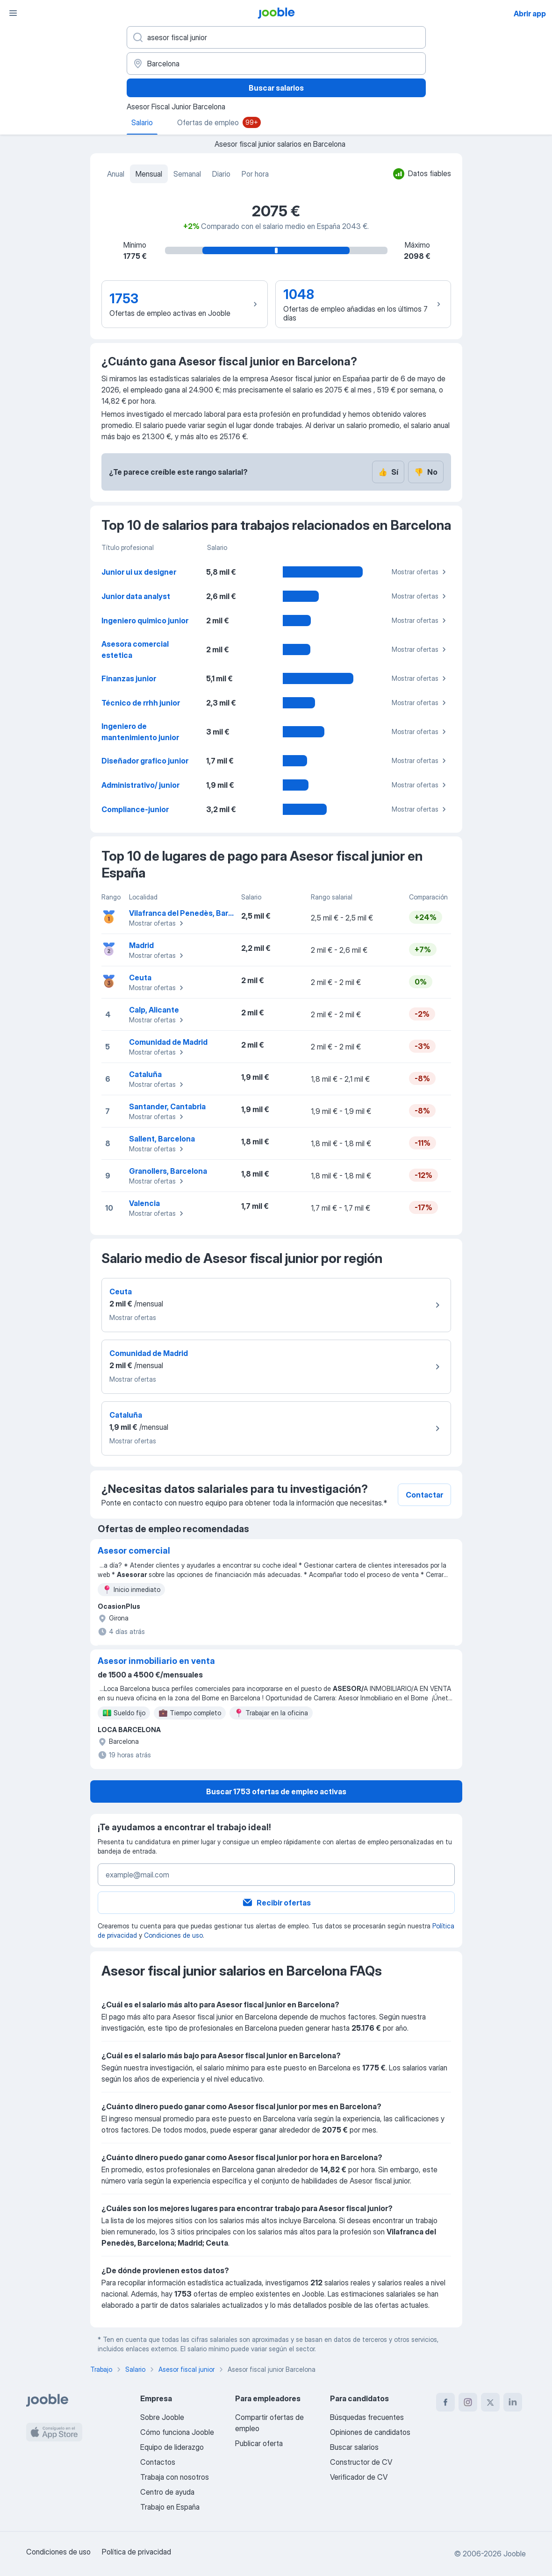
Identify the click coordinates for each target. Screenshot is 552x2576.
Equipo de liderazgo (172, 2447)
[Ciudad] (276, 63)
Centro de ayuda (167, 2492)
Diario (221, 173)
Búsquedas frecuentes (367, 2417)
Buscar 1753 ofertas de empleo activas (276, 1791)
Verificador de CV (358, 2477)
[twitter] (490, 2402)
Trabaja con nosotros (174, 2477)
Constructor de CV (361, 2462)
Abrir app (530, 13)
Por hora (255, 173)
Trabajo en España (170, 2507)
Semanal (187, 173)
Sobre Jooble (162, 2417)
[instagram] (468, 2402)
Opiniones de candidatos (370, 2432)
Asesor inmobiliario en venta (156, 1661)
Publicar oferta (259, 2443)
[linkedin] (512, 2402)
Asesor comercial (134, 1551)
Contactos (157, 2462)
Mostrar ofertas (420, 572)
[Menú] (13, 13)
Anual (115, 173)
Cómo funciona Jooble (177, 2432)
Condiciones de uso (173, 1935)
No (425, 472)
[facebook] (445, 2402)
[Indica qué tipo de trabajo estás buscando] (276, 37)
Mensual (149, 173)
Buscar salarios (276, 88)
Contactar (424, 1494)
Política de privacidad (136, 2551)
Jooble (514, 2553)
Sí (388, 472)
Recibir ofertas (276, 1902)
